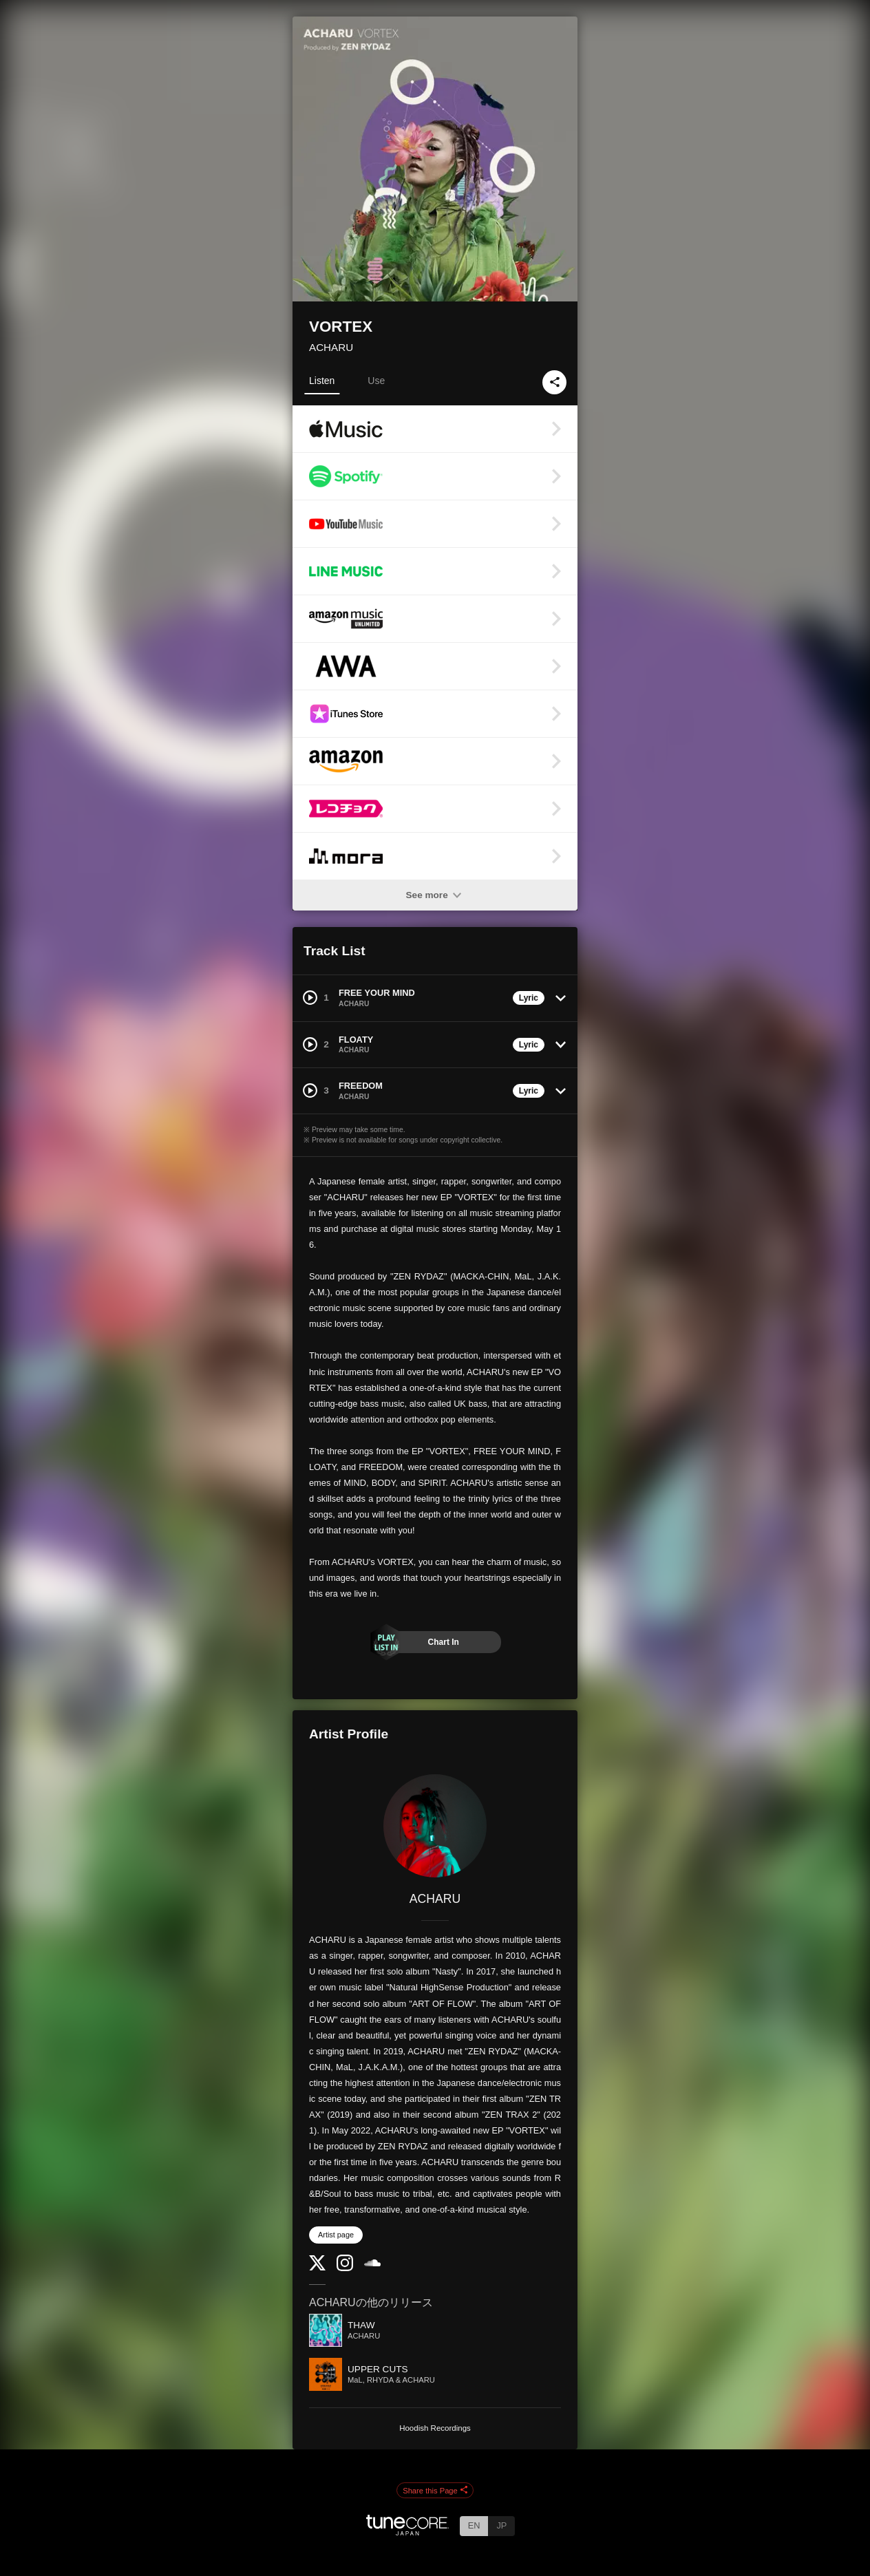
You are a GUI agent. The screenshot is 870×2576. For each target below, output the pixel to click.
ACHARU (331, 347)
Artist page (336, 2235)
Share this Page (435, 2491)
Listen (322, 380)
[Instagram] (345, 2268)
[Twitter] (317, 2267)
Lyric (528, 998)
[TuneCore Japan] (407, 2531)
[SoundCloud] (372, 2263)
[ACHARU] (435, 1825)
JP (501, 2525)
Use (376, 380)
